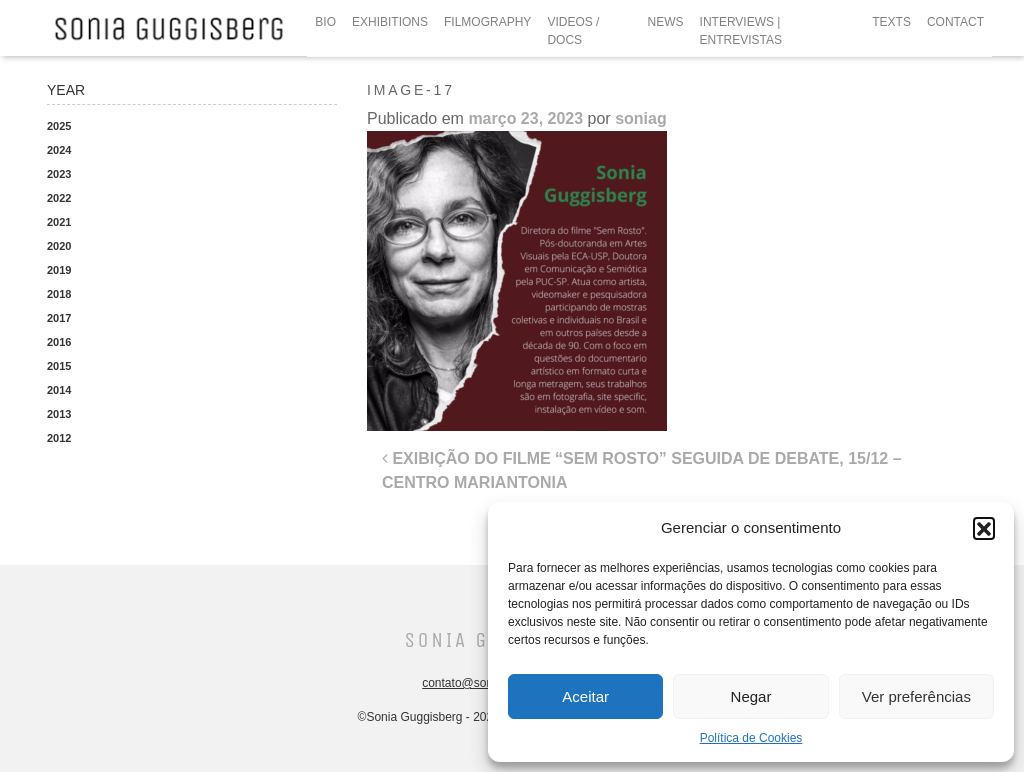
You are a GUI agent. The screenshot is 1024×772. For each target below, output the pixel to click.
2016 (59, 342)
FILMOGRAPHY (487, 22)
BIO (325, 22)
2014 (59, 390)
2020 (59, 246)
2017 (59, 318)
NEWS (666, 22)
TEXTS (891, 22)
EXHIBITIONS (390, 22)
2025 (59, 126)
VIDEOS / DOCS (573, 31)
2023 (59, 174)
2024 (59, 150)
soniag (641, 118)
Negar (751, 696)
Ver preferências (916, 696)
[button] (984, 528)
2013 (59, 414)
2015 (59, 366)
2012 (59, 438)
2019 (59, 270)
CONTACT (955, 22)
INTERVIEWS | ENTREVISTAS (741, 31)
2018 (59, 294)
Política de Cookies (751, 738)
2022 (59, 198)
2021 (59, 222)
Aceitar (585, 696)
